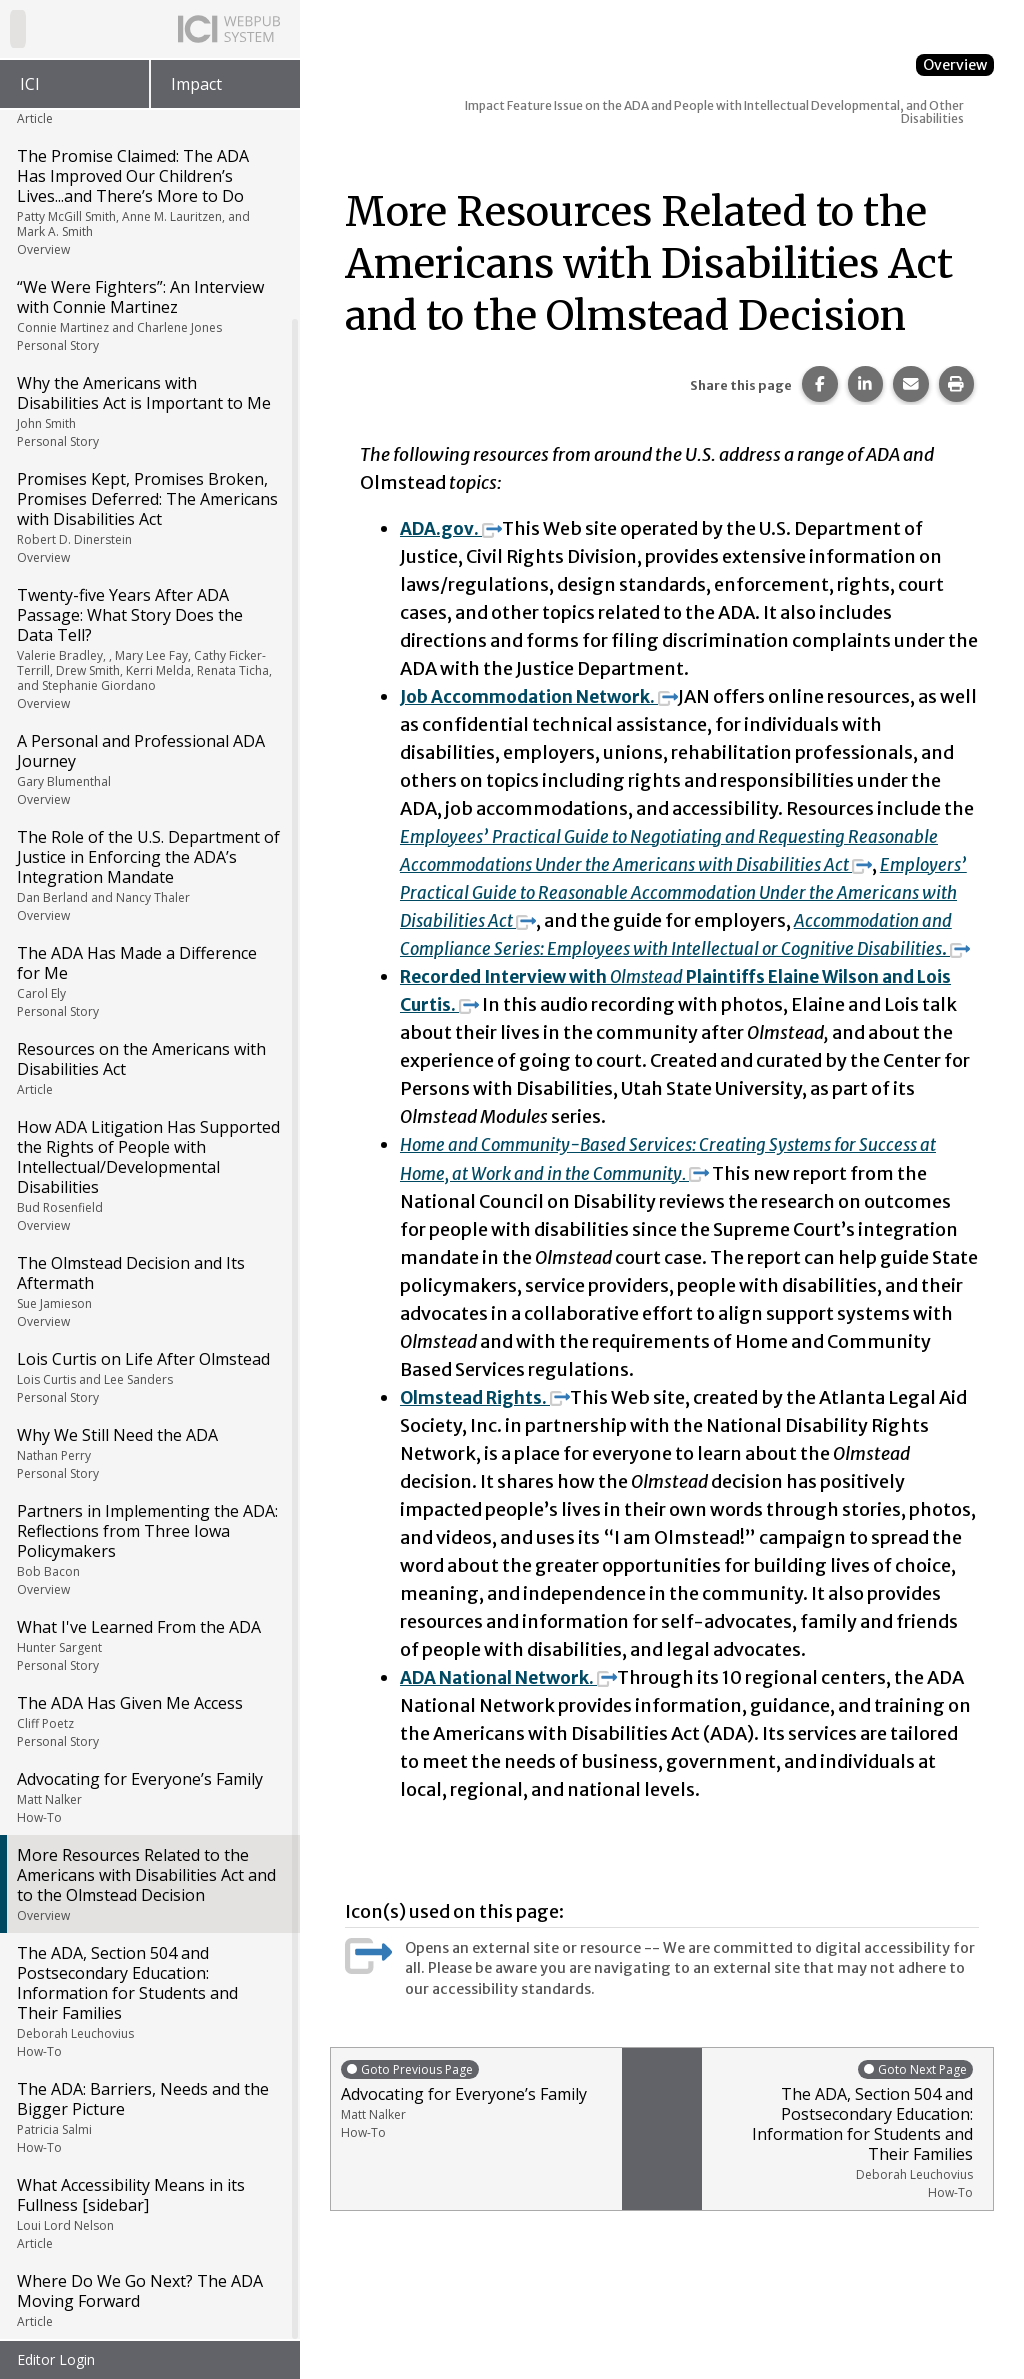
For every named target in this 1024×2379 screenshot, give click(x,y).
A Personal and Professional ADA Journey (148, 769)
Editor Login (56, 2359)
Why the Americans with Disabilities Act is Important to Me (148, 411)
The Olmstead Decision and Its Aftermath (148, 1291)
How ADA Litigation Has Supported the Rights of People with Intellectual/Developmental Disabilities (148, 1175)
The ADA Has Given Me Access (148, 1721)
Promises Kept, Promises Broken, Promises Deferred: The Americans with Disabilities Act (148, 517)
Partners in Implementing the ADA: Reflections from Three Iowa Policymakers (148, 1549)
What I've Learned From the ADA (148, 1645)
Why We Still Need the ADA (148, 1453)
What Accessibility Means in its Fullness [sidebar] (148, 2213)
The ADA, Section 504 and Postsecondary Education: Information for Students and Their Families (148, 2001)
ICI (30, 84)
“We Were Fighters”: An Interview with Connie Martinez (148, 315)
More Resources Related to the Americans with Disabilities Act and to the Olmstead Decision (148, 1884)
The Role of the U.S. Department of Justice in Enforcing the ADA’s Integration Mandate (148, 875)
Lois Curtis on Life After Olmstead (148, 1377)
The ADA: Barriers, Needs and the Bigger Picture (148, 2117)
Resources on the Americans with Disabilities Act (148, 1068)
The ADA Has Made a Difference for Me (148, 981)
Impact (196, 84)
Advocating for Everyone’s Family (148, 1797)
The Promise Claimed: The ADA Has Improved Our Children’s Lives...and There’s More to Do (148, 201)
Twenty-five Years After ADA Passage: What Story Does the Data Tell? (148, 648)
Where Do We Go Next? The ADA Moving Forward (148, 2300)
